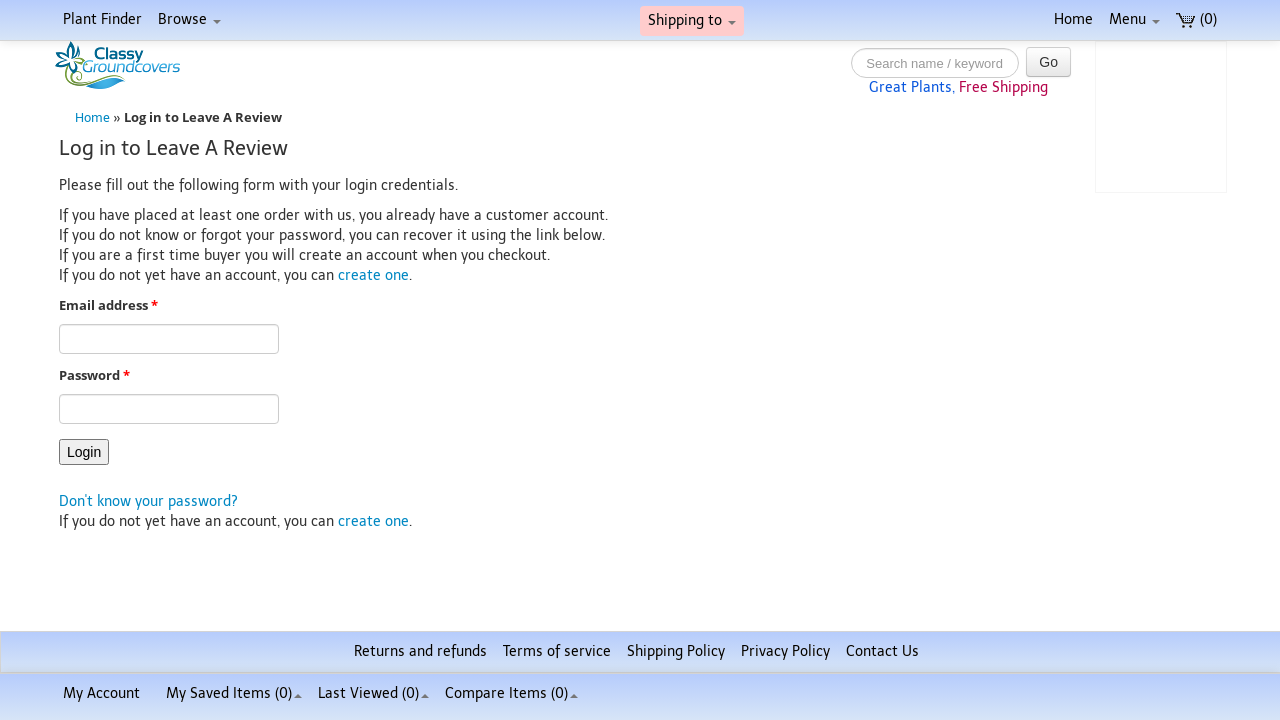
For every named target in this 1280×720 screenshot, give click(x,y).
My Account (101, 693)
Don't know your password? (148, 501)
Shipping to (692, 20)
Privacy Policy (785, 651)
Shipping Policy (676, 651)
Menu (1134, 19)
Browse (189, 19)
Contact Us (882, 651)
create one (373, 275)
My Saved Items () (234, 693)
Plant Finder (102, 19)
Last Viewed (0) (373, 693)
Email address (108, 305)
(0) (1196, 19)
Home (1073, 19)
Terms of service (557, 651)
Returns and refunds (420, 651)
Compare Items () (511, 693)
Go (1048, 62)
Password (94, 375)
